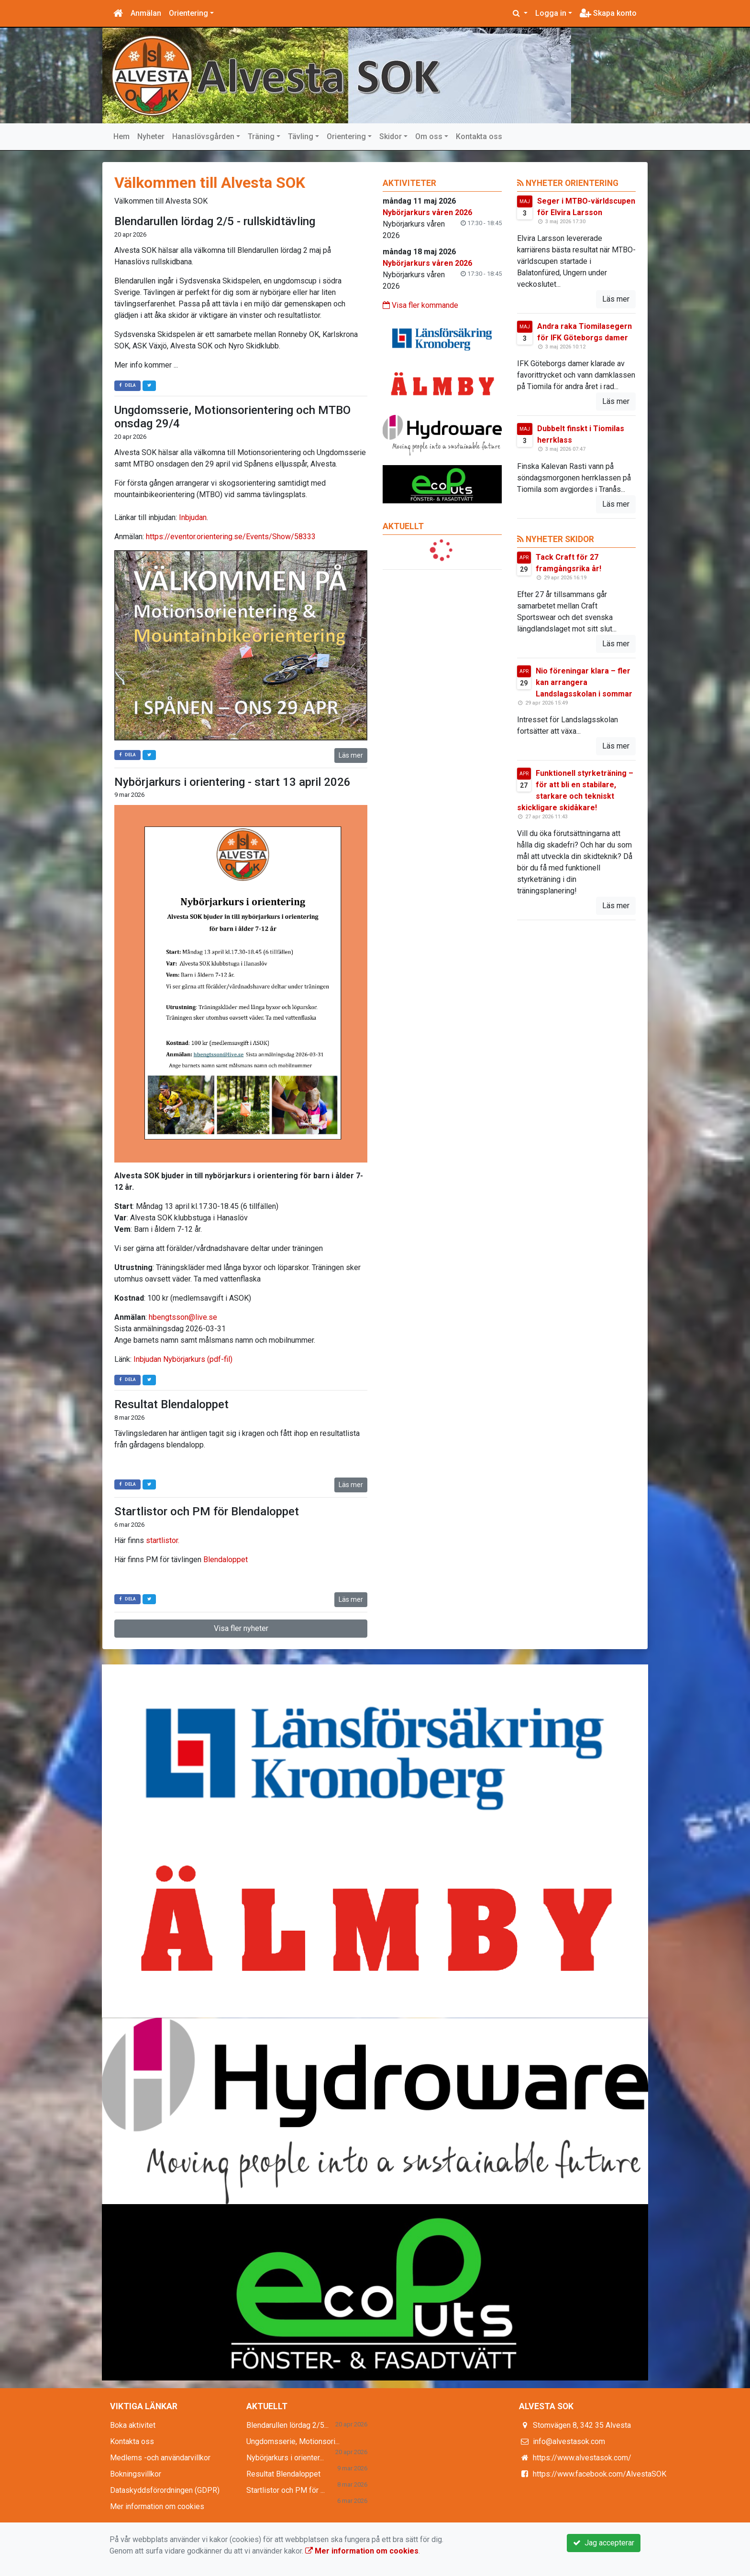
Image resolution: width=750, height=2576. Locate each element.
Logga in (550, 13)
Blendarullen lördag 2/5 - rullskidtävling (214, 221)
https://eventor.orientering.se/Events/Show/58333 (231, 536)
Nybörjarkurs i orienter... (285, 2457)
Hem (121, 136)
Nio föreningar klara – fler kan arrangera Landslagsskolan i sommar (584, 682)
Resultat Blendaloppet (171, 1404)
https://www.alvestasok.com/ (582, 2457)
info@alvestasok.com (569, 2441)
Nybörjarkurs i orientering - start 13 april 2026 (232, 782)
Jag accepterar (603, 2542)
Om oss (428, 136)
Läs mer (351, 755)
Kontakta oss (479, 136)
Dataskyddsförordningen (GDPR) (165, 2490)
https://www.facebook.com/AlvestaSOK (599, 2473)
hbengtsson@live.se (183, 1317)
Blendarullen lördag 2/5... (287, 2425)
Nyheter (151, 136)
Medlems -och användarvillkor (160, 2457)
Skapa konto (608, 13)
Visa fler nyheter (241, 1628)
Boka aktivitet (132, 2425)
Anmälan (146, 13)
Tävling (300, 136)
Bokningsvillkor (135, 2473)
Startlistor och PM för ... (285, 2490)
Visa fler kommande (420, 305)
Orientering (188, 13)
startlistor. (163, 1540)
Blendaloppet (225, 1559)
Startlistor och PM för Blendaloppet (206, 1511)
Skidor (390, 136)
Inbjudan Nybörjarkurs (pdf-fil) (182, 1359)
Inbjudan (193, 517)
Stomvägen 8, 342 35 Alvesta (582, 2425)
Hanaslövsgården (203, 136)
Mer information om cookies (157, 2506)
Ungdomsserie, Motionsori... (293, 2441)
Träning (261, 136)
